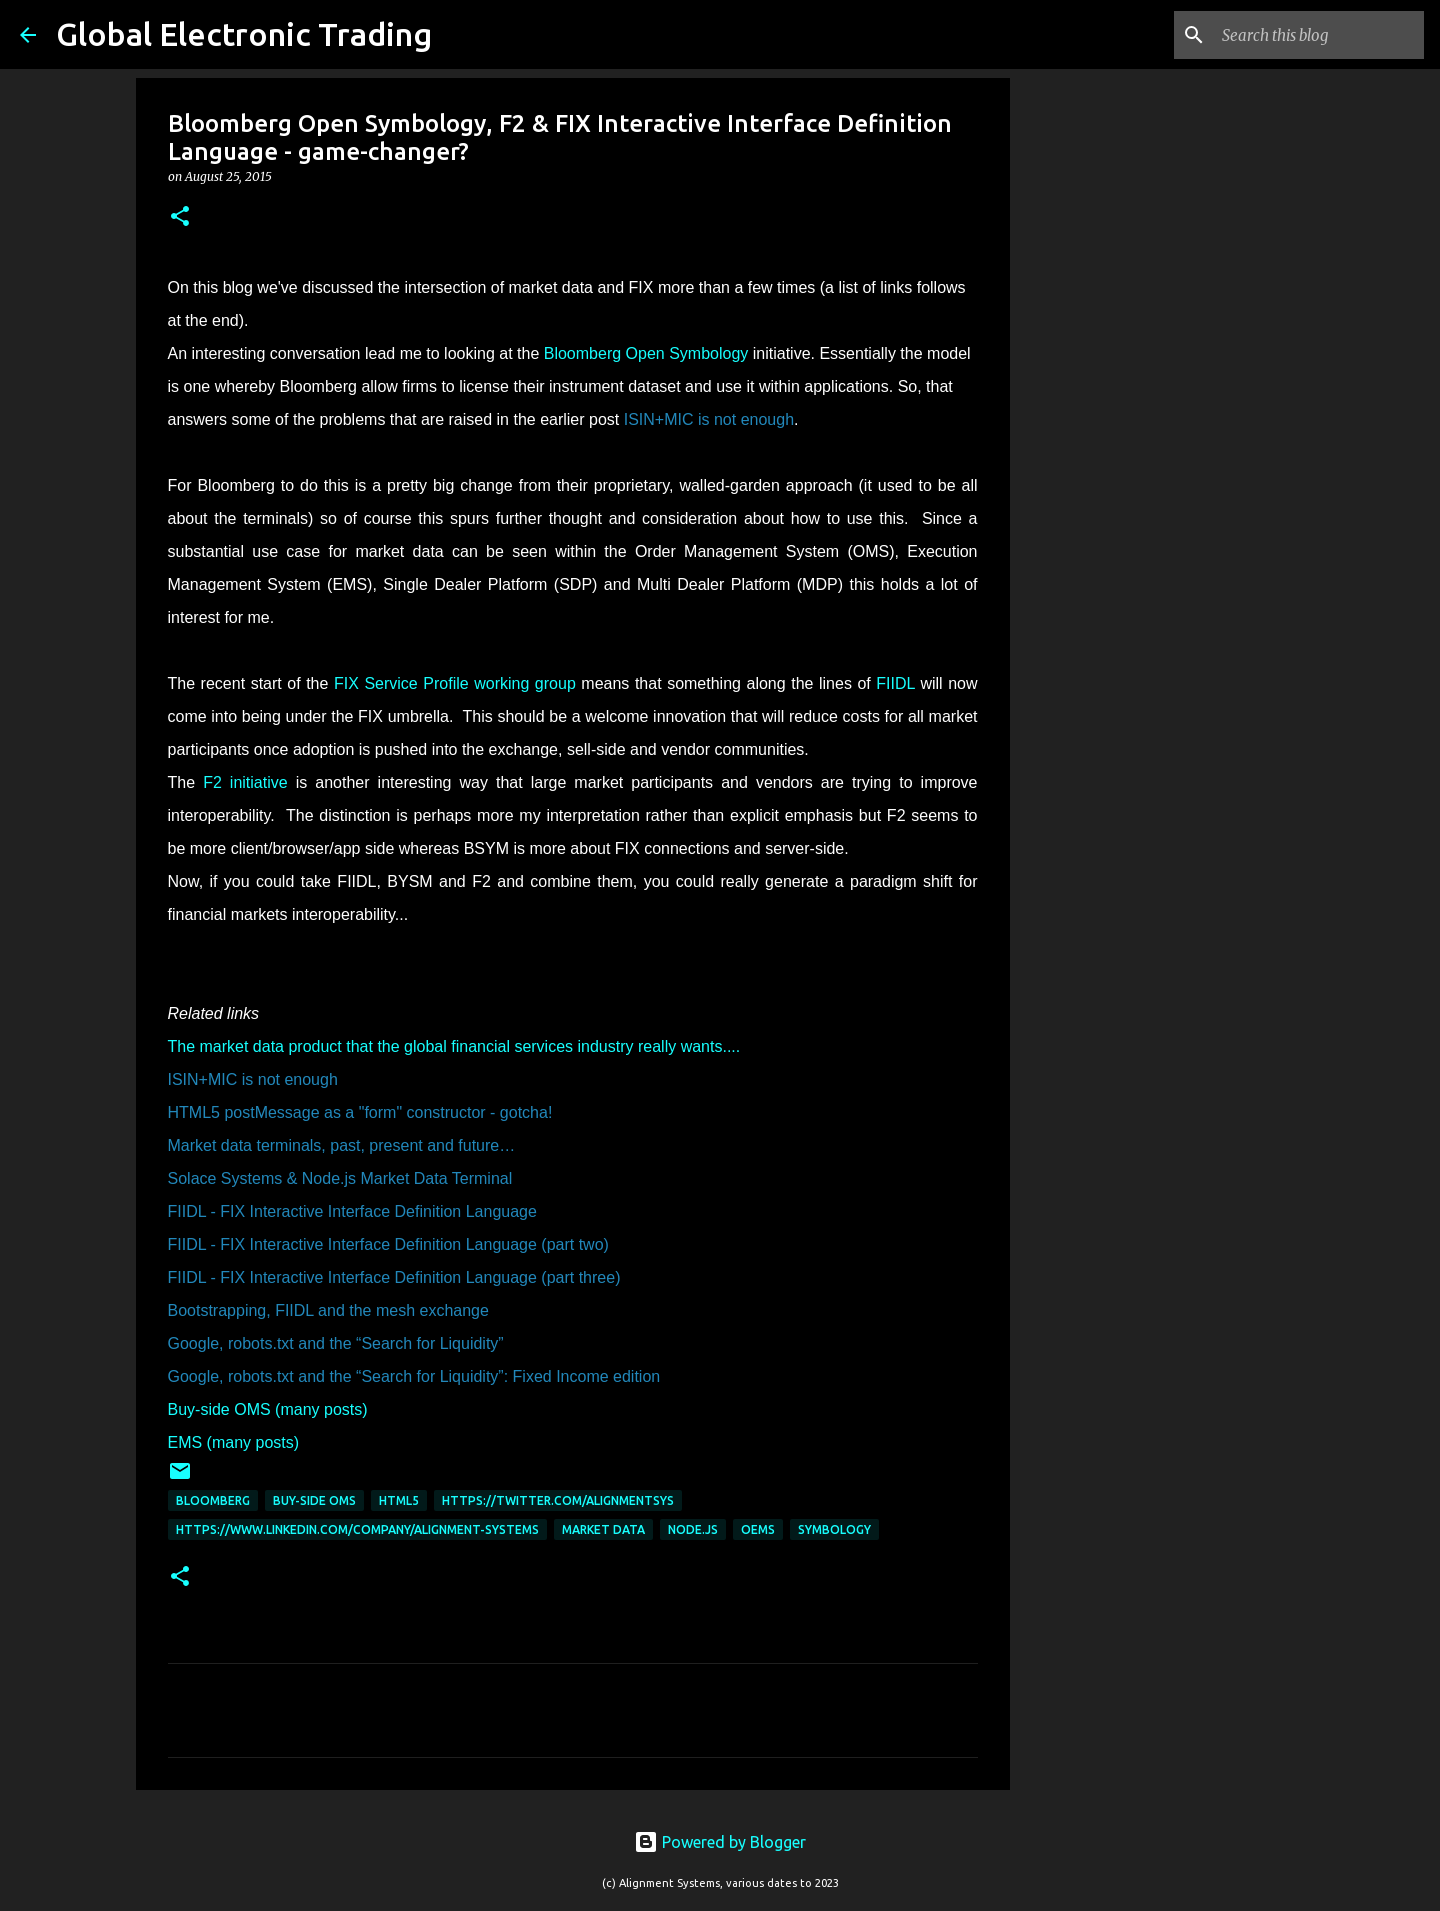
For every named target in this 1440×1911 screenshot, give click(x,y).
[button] (180, 217)
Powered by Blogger (720, 1842)
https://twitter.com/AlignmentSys (558, 1500)
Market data (603, 1529)
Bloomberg (213, 1500)
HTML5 (399, 1500)
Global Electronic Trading (244, 34)
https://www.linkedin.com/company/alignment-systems (357, 1529)
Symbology (834, 1529)
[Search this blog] (1319, 35)
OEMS (758, 1529)
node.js (693, 1529)
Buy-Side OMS (314, 1500)
